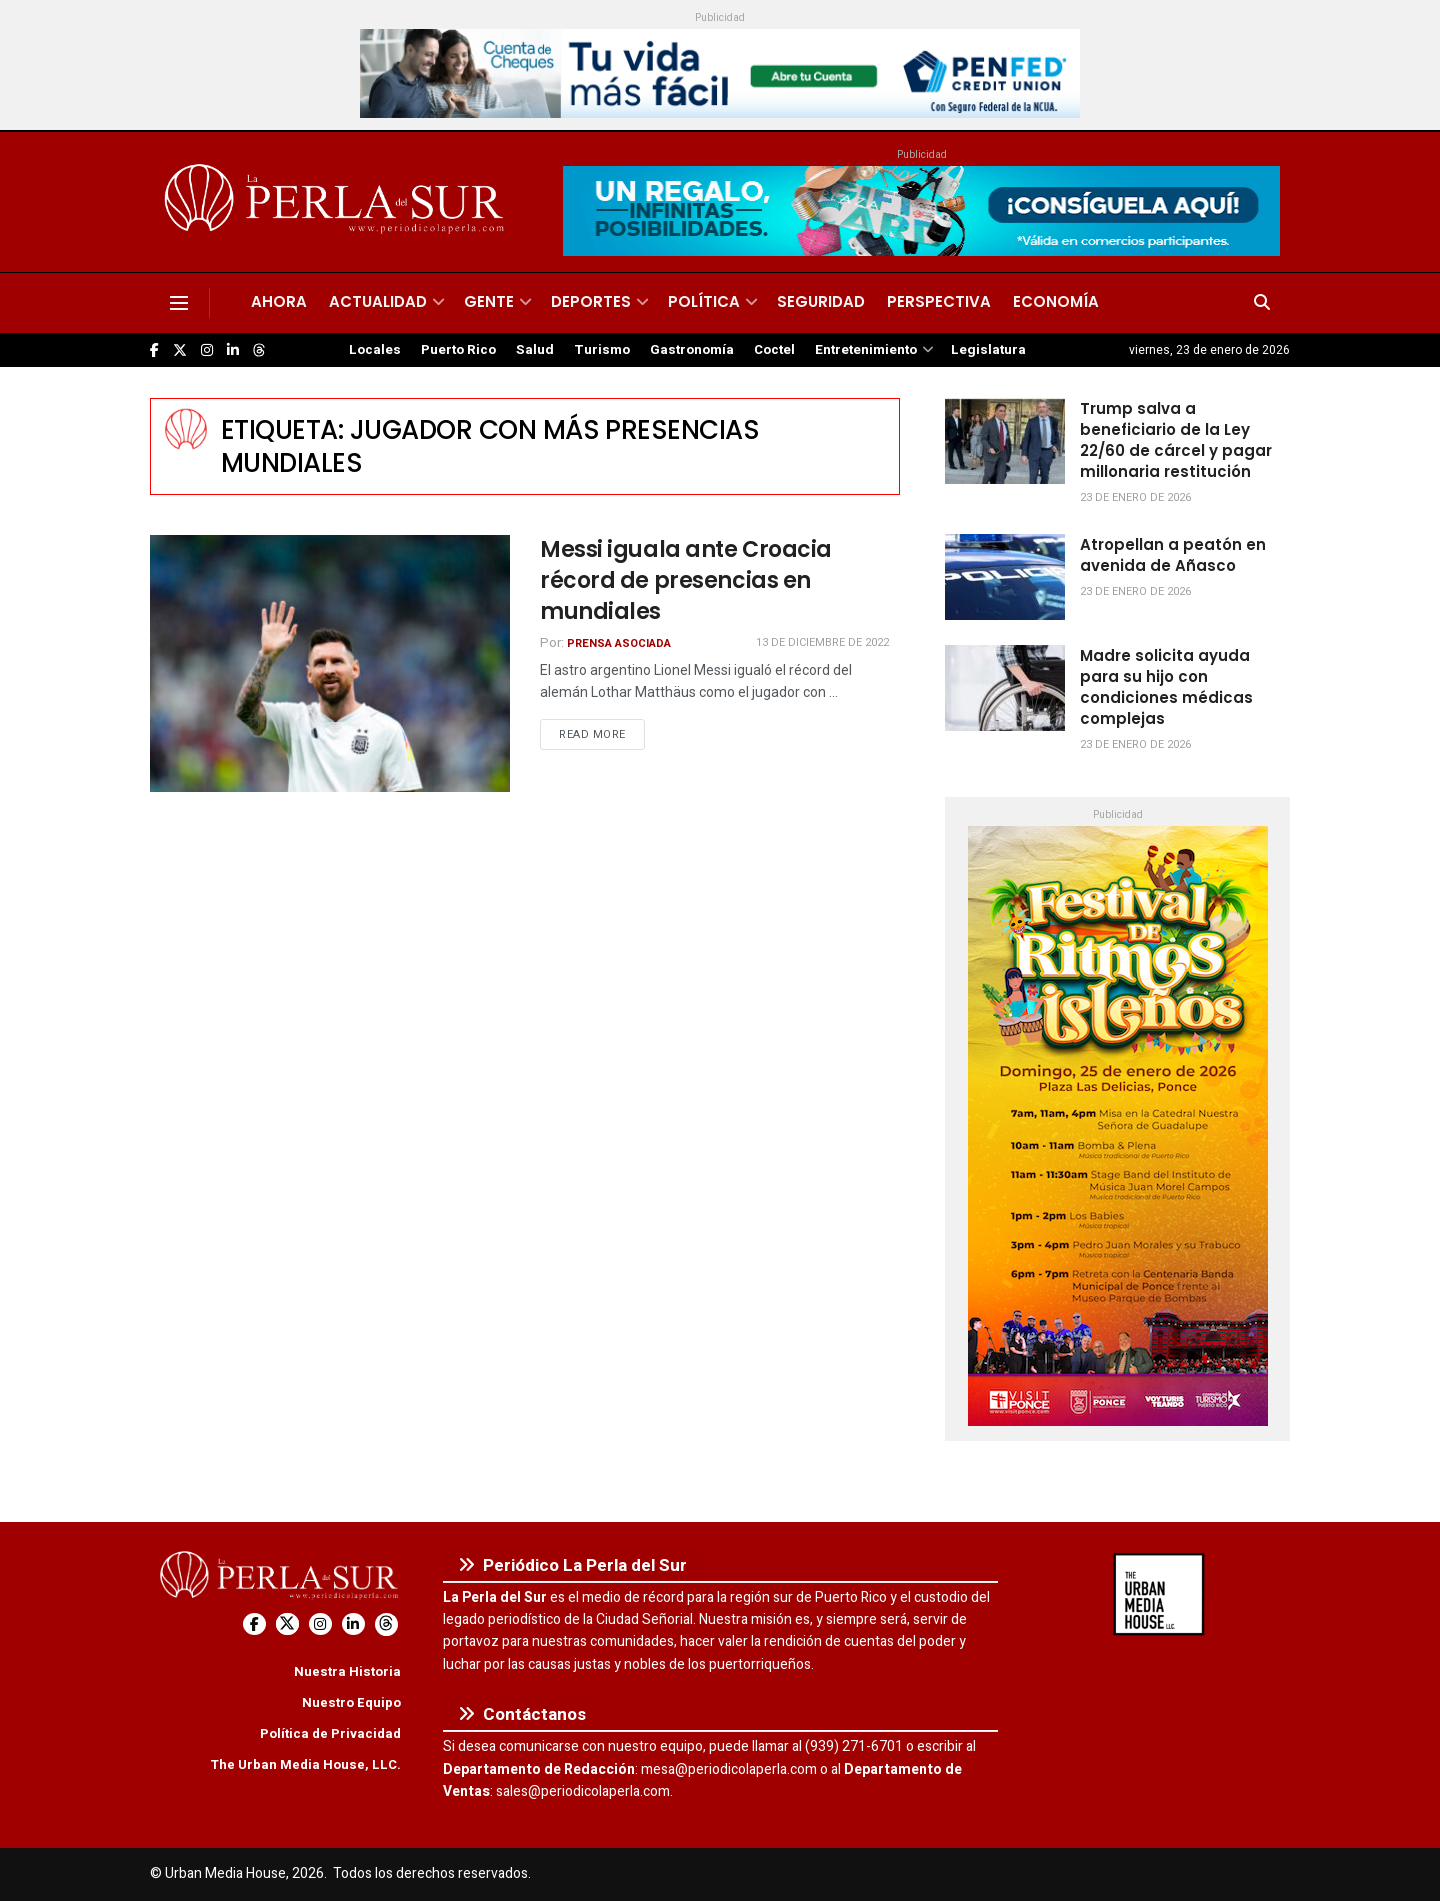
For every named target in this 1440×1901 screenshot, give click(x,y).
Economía (1056, 301)
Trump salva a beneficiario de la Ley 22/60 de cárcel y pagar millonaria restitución (1176, 440)
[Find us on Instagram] (207, 350)
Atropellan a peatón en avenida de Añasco (1173, 555)
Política (704, 301)
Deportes (591, 301)
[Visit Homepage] (337, 202)
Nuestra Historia (347, 1671)
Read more (602, 734)
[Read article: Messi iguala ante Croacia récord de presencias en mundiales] (330, 663)
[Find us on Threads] (259, 351)
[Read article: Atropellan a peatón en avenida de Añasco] (1005, 577)
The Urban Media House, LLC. (305, 1764)
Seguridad (821, 301)
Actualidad (378, 301)
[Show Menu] (179, 303)
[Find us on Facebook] (154, 350)
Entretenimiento (866, 350)
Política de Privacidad (330, 1733)
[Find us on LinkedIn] (233, 350)
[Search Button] (1262, 303)
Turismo (602, 350)
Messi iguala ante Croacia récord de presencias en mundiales (686, 580)
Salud (535, 350)
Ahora (279, 301)
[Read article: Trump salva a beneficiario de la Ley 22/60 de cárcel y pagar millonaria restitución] (1005, 441)
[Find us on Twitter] (180, 350)
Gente (489, 301)
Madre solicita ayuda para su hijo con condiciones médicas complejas (1166, 687)
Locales (375, 350)
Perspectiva (939, 301)
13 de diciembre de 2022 (822, 642)
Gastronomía (692, 350)
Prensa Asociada (619, 643)
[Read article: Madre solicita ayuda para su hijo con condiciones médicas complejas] (1005, 688)
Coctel (774, 350)
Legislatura (988, 350)
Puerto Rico (458, 350)
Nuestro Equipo (351, 1702)
